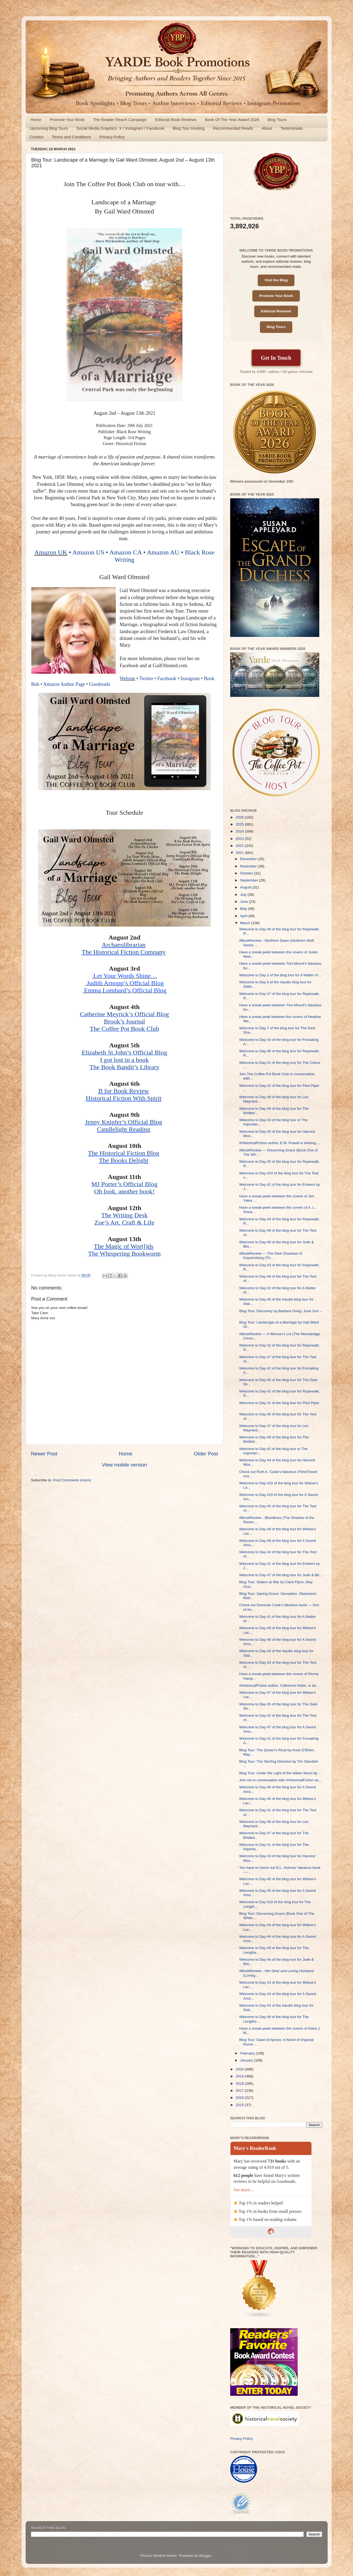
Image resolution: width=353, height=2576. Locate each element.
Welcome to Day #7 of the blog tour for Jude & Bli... (280, 1575)
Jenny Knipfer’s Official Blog (123, 1121)
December (249, 859)
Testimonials (291, 128)
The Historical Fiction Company (123, 951)
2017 (240, 2091)
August (246, 887)
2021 (240, 853)
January (247, 2060)
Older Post (206, 1453)
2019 (240, 2076)
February (248, 2053)
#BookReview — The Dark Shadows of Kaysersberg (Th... (270, 1255)
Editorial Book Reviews (175, 119)
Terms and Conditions (71, 137)
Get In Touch (276, 358)
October (247, 873)
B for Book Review (123, 1090)
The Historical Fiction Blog (123, 1153)
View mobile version (124, 1465)
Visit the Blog (276, 280)
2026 (240, 817)
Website (127, 678)
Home (35, 119)
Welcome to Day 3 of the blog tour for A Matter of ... (280, 975)
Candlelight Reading (123, 1129)
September (249, 880)
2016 (240, 2098)
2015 (240, 2105)
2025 (240, 824)
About (267, 128)
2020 (240, 2069)
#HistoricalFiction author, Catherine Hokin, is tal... (279, 1685)
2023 (240, 839)
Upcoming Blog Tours (49, 128)
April (244, 916)
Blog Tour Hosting (189, 128)
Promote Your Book (67, 119)
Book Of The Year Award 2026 (232, 119)
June (244, 902)
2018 (240, 2083)
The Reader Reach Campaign (120, 119)
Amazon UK (50, 552)
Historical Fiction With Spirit (124, 1098)
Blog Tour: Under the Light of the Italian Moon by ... (280, 1773)
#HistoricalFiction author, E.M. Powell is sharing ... (279, 1143)
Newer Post (44, 1453)
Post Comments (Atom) (72, 1480)
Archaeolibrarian (124, 944)
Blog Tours (277, 119)
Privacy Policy (111, 137)
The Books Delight (123, 1160)
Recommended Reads (233, 128)
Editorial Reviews (276, 311)
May (244, 909)
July (244, 895)
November (249, 866)
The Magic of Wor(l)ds (124, 1246)
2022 (240, 846)
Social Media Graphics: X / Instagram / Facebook (120, 128)
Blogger (205, 2556)
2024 (240, 831)
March (245, 923)
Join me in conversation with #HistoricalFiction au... (280, 1780)
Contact (37, 137)
